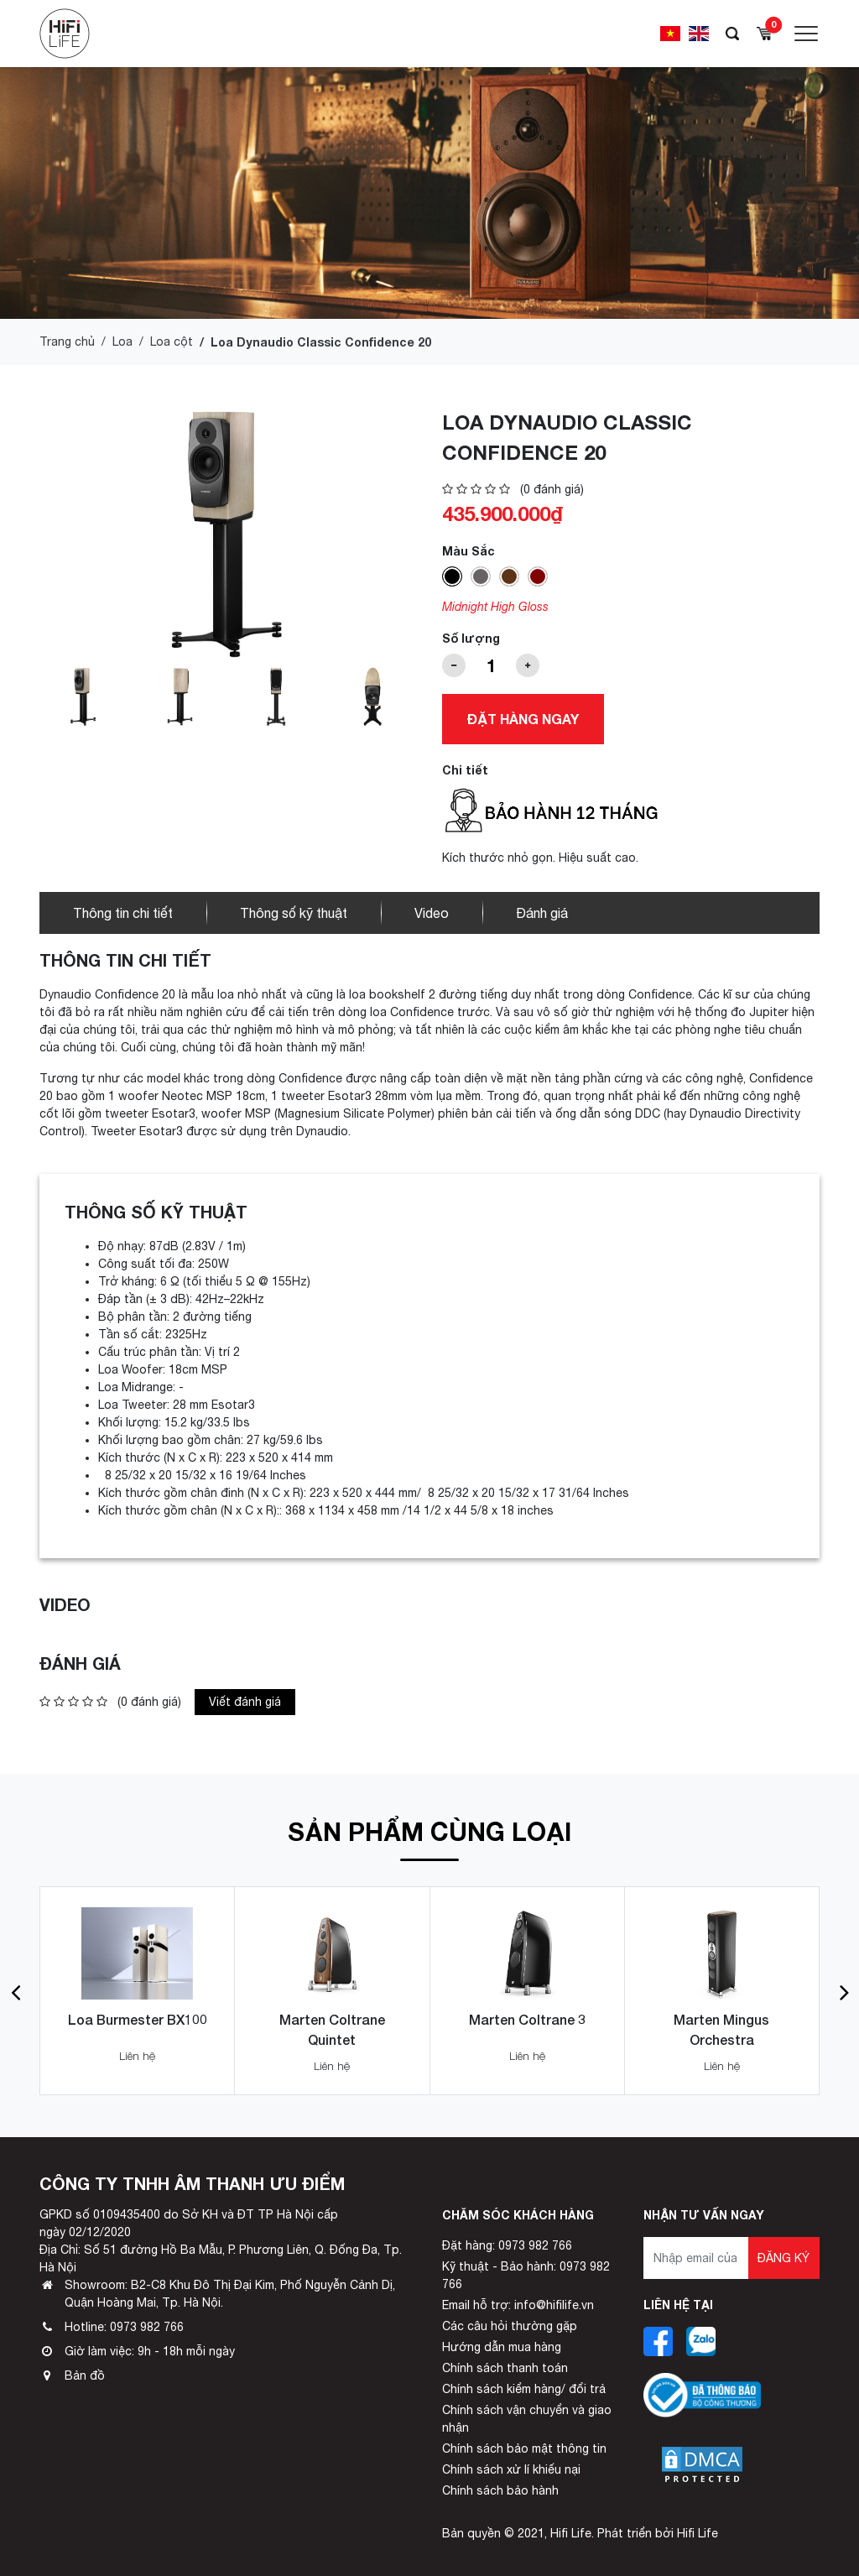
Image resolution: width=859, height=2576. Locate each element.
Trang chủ (67, 341)
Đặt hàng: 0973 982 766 (507, 2245)
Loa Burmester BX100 (137, 2019)
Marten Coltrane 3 (527, 2019)
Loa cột (171, 341)
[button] (15, 1991)
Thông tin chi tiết (123, 912)
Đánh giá (542, 912)
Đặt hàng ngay (523, 719)
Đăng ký (783, 2258)
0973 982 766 (147, 2327)
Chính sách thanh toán (505, 2368)
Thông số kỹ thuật (293, 912)
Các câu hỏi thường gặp (509, 2326)
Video (431, 912)
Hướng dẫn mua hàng (501, 2347)
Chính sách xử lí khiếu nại (511, 2469)
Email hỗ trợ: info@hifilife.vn (518, 2305)
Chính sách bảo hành (500, 2490)
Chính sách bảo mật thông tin (524, 2448)
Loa (122, 341)
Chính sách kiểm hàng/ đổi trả (524, 2389)
